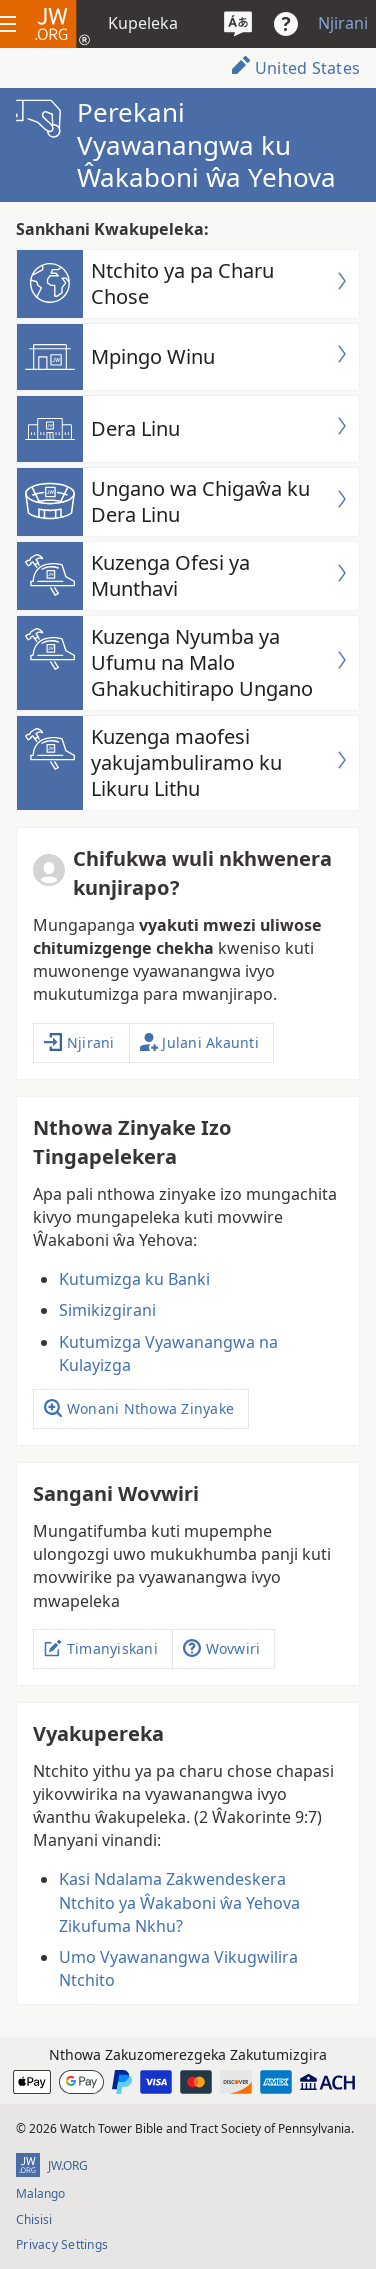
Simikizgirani (107, 1310)
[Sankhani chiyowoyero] (238, 24)
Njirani (343, 23)
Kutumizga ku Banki (134, 1279)
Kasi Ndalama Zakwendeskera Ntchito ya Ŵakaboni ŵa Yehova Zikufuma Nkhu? (179, 1902)
